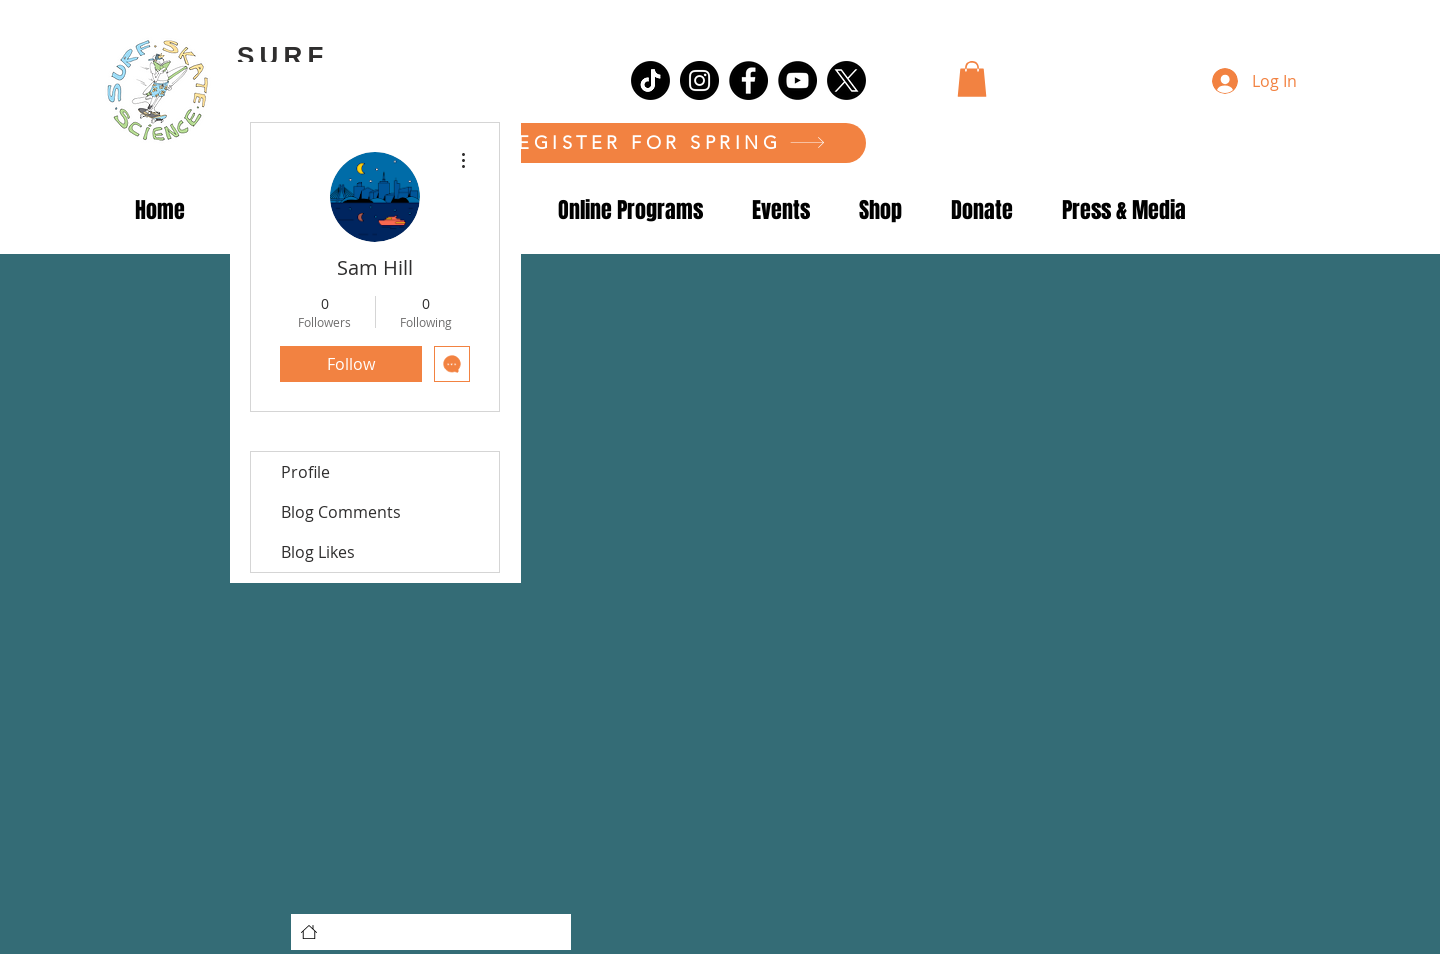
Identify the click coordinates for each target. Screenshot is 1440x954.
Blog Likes (318, 552)
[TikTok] (650, 80)
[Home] (309, 932)
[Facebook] (748, 80)
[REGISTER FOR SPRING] (664, 143)
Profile (305, 472)
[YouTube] (797, 80)
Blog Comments (341, 512)
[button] (972, 79)
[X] (846, 80)
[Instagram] (699, 80)
